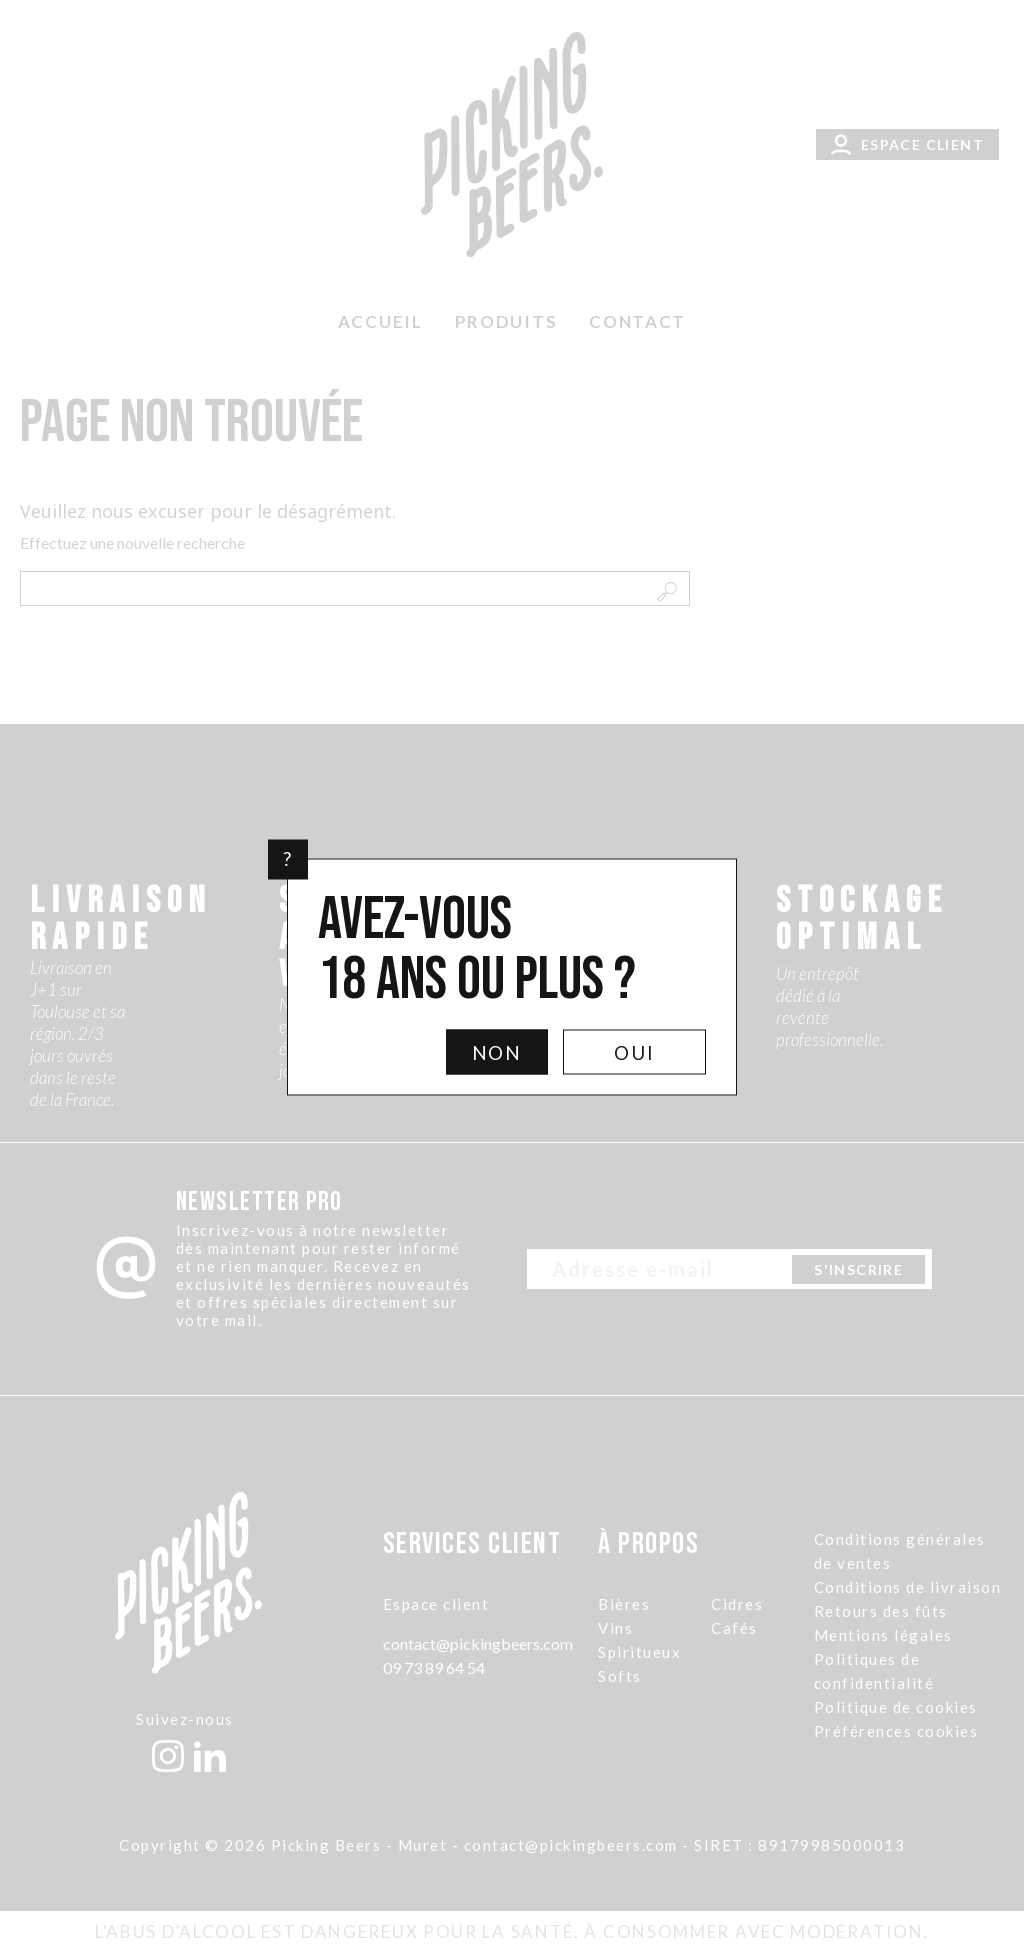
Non (497, 1051)
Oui (634, 1051)
